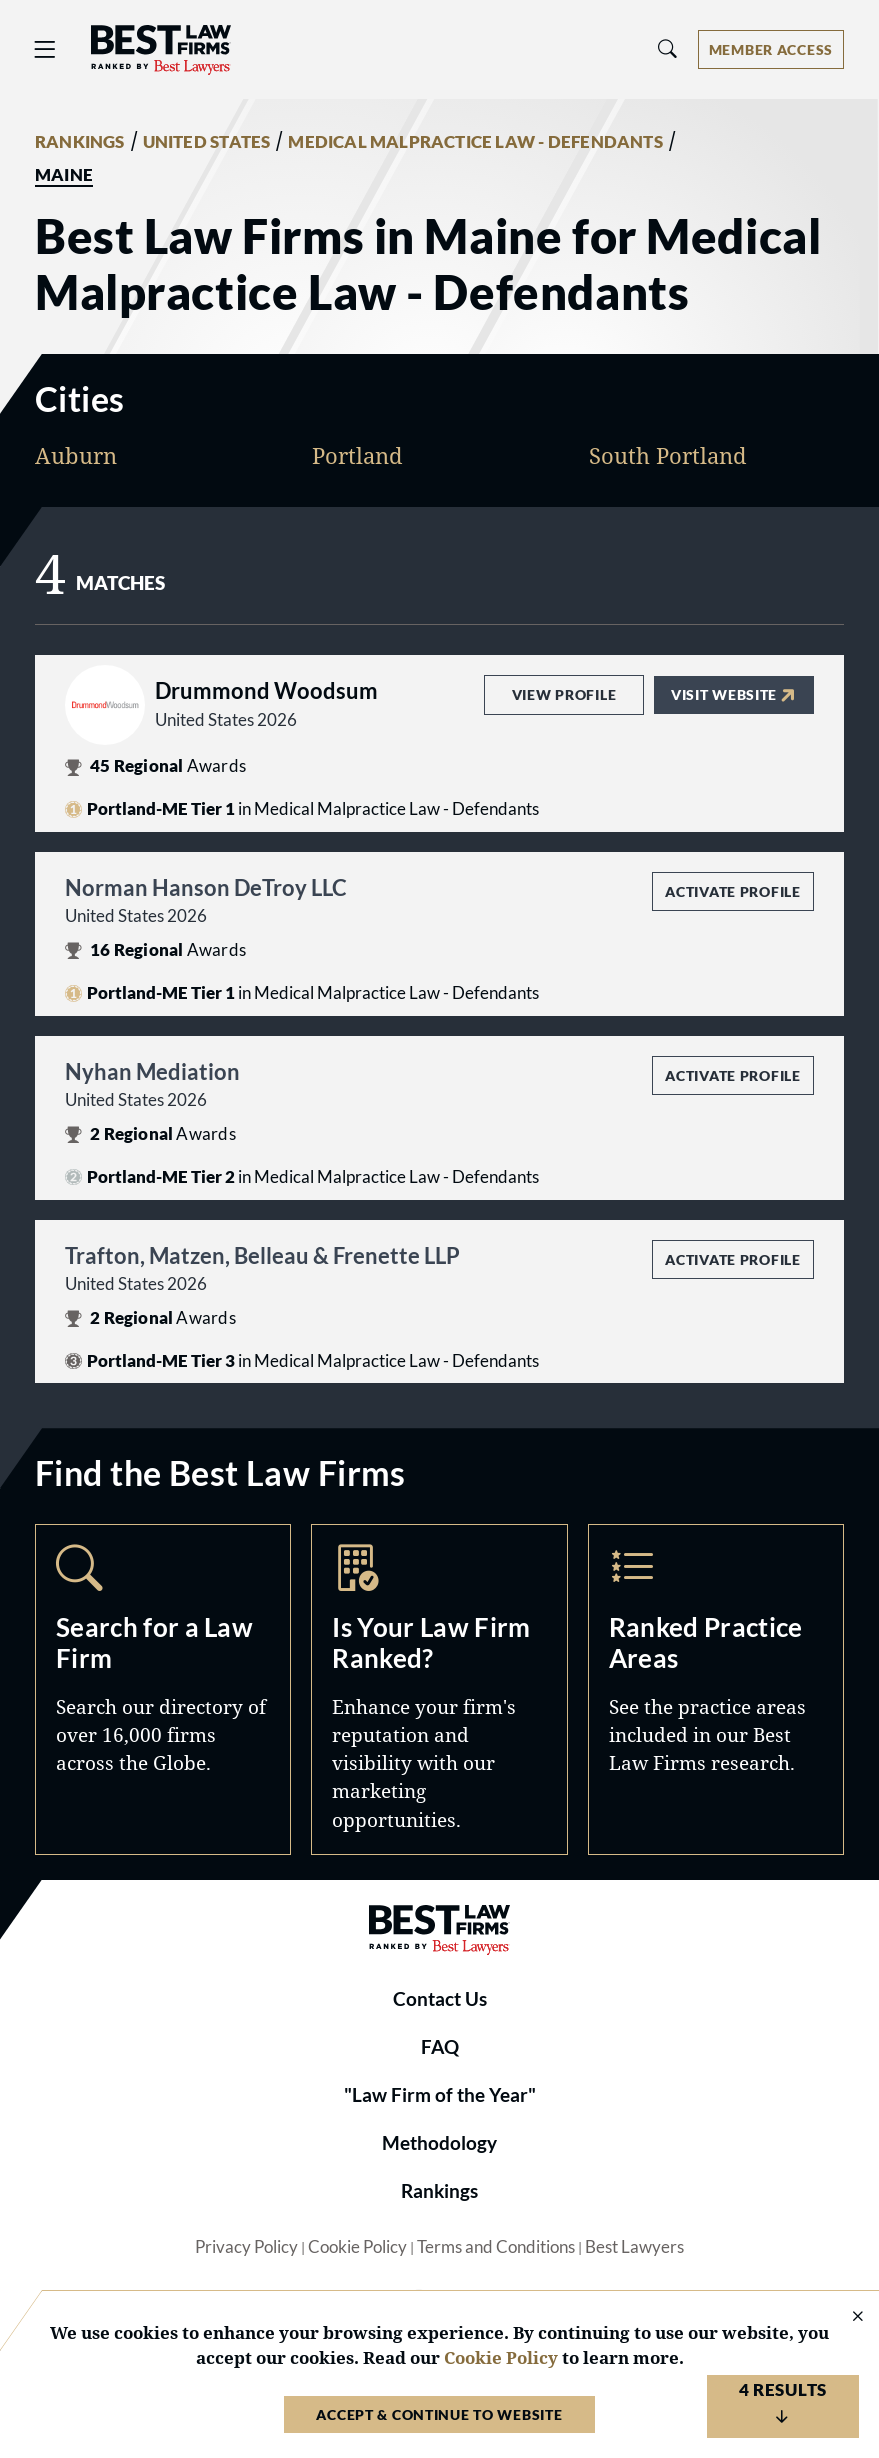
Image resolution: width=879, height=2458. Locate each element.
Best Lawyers (634, 2247)
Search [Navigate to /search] (163, 1689)
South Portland (668, 455)
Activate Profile (732, 891)
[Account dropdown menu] (771, 49)
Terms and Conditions (496, 2247)
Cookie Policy (357, 2247)
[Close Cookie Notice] (845, 2317)
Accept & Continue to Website (439, 2414)
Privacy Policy (246, 2247)
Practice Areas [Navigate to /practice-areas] (716, 1689)
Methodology (439, 2143)
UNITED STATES (207, 142)
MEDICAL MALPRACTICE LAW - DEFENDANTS (475, 142)
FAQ (440, 2047)
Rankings (439, 2191)
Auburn (76, 455)
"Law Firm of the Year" (440, 2095)
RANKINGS (80, 142)
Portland (357, 455)
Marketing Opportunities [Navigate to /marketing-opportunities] (439, 1689)
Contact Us (440, 1999)
